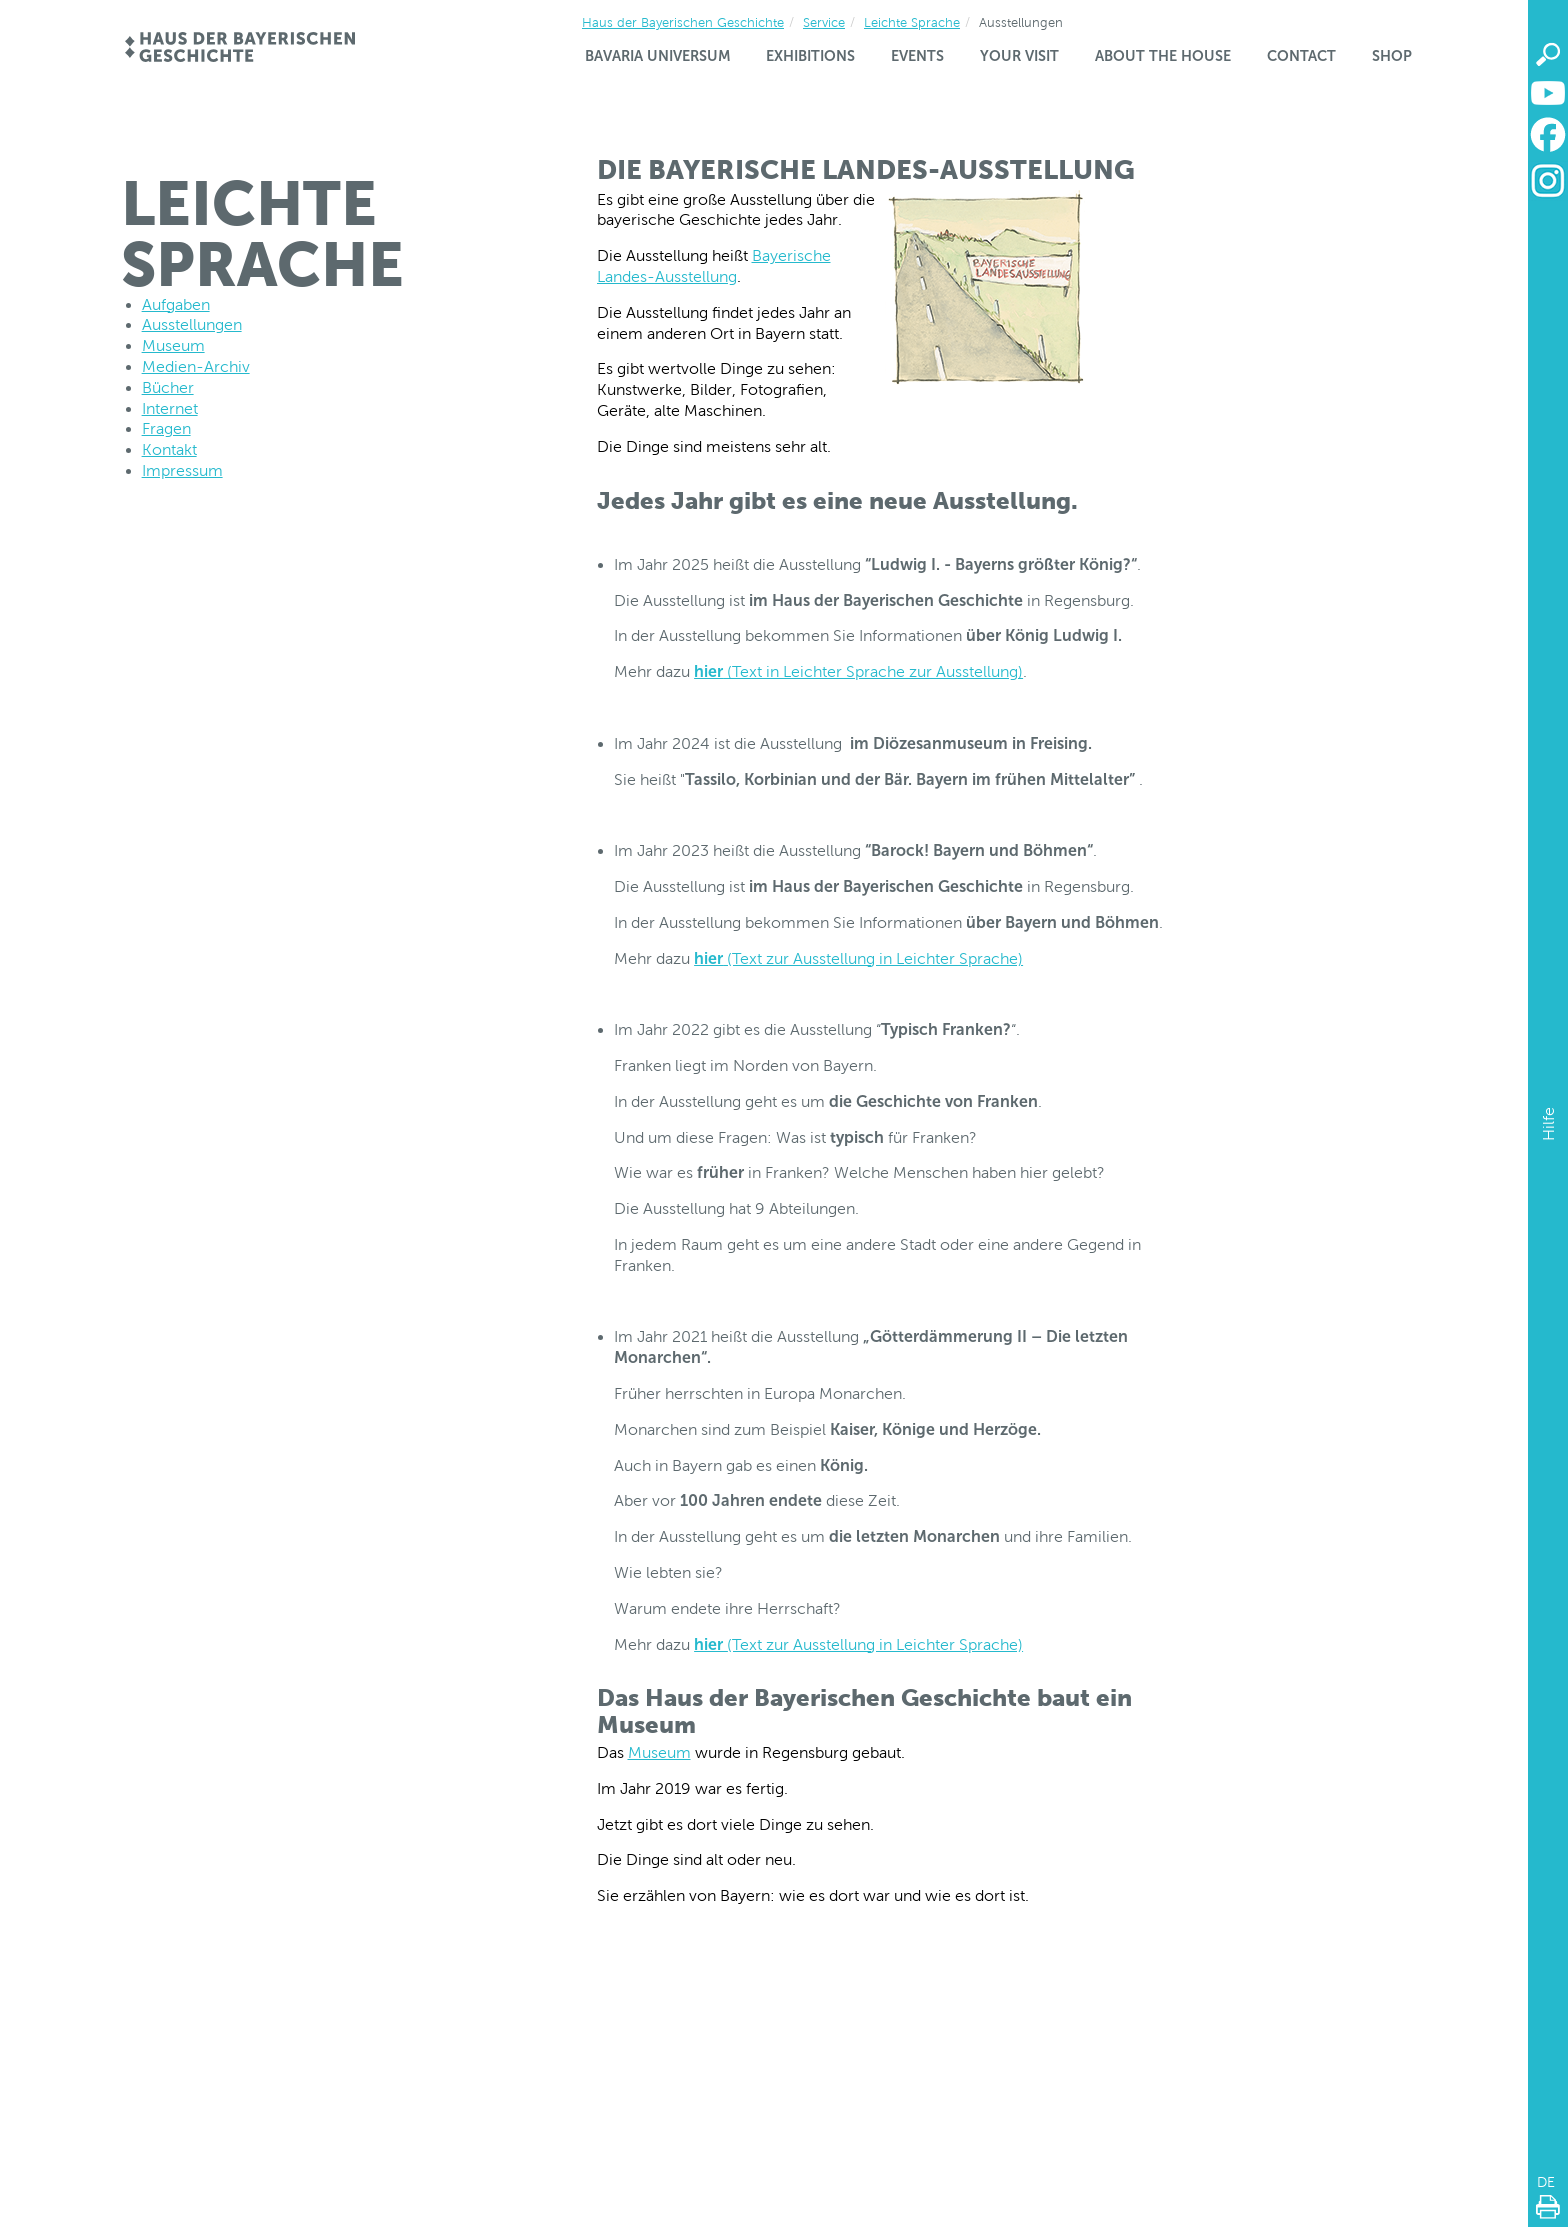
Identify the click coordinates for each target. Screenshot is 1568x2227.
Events (917, 56)
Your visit (1019, 56)
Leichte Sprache (912, 22)
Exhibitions (810, 56)
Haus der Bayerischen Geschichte (683, 22)
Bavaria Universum (658, 56)
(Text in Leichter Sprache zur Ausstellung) (858, 671)
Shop (1392, 56)
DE (1546, 2182)
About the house (1163, 56)
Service (824, 22)
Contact (1301, 56)
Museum (659, 1752)
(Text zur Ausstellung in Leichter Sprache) (858, 958)
